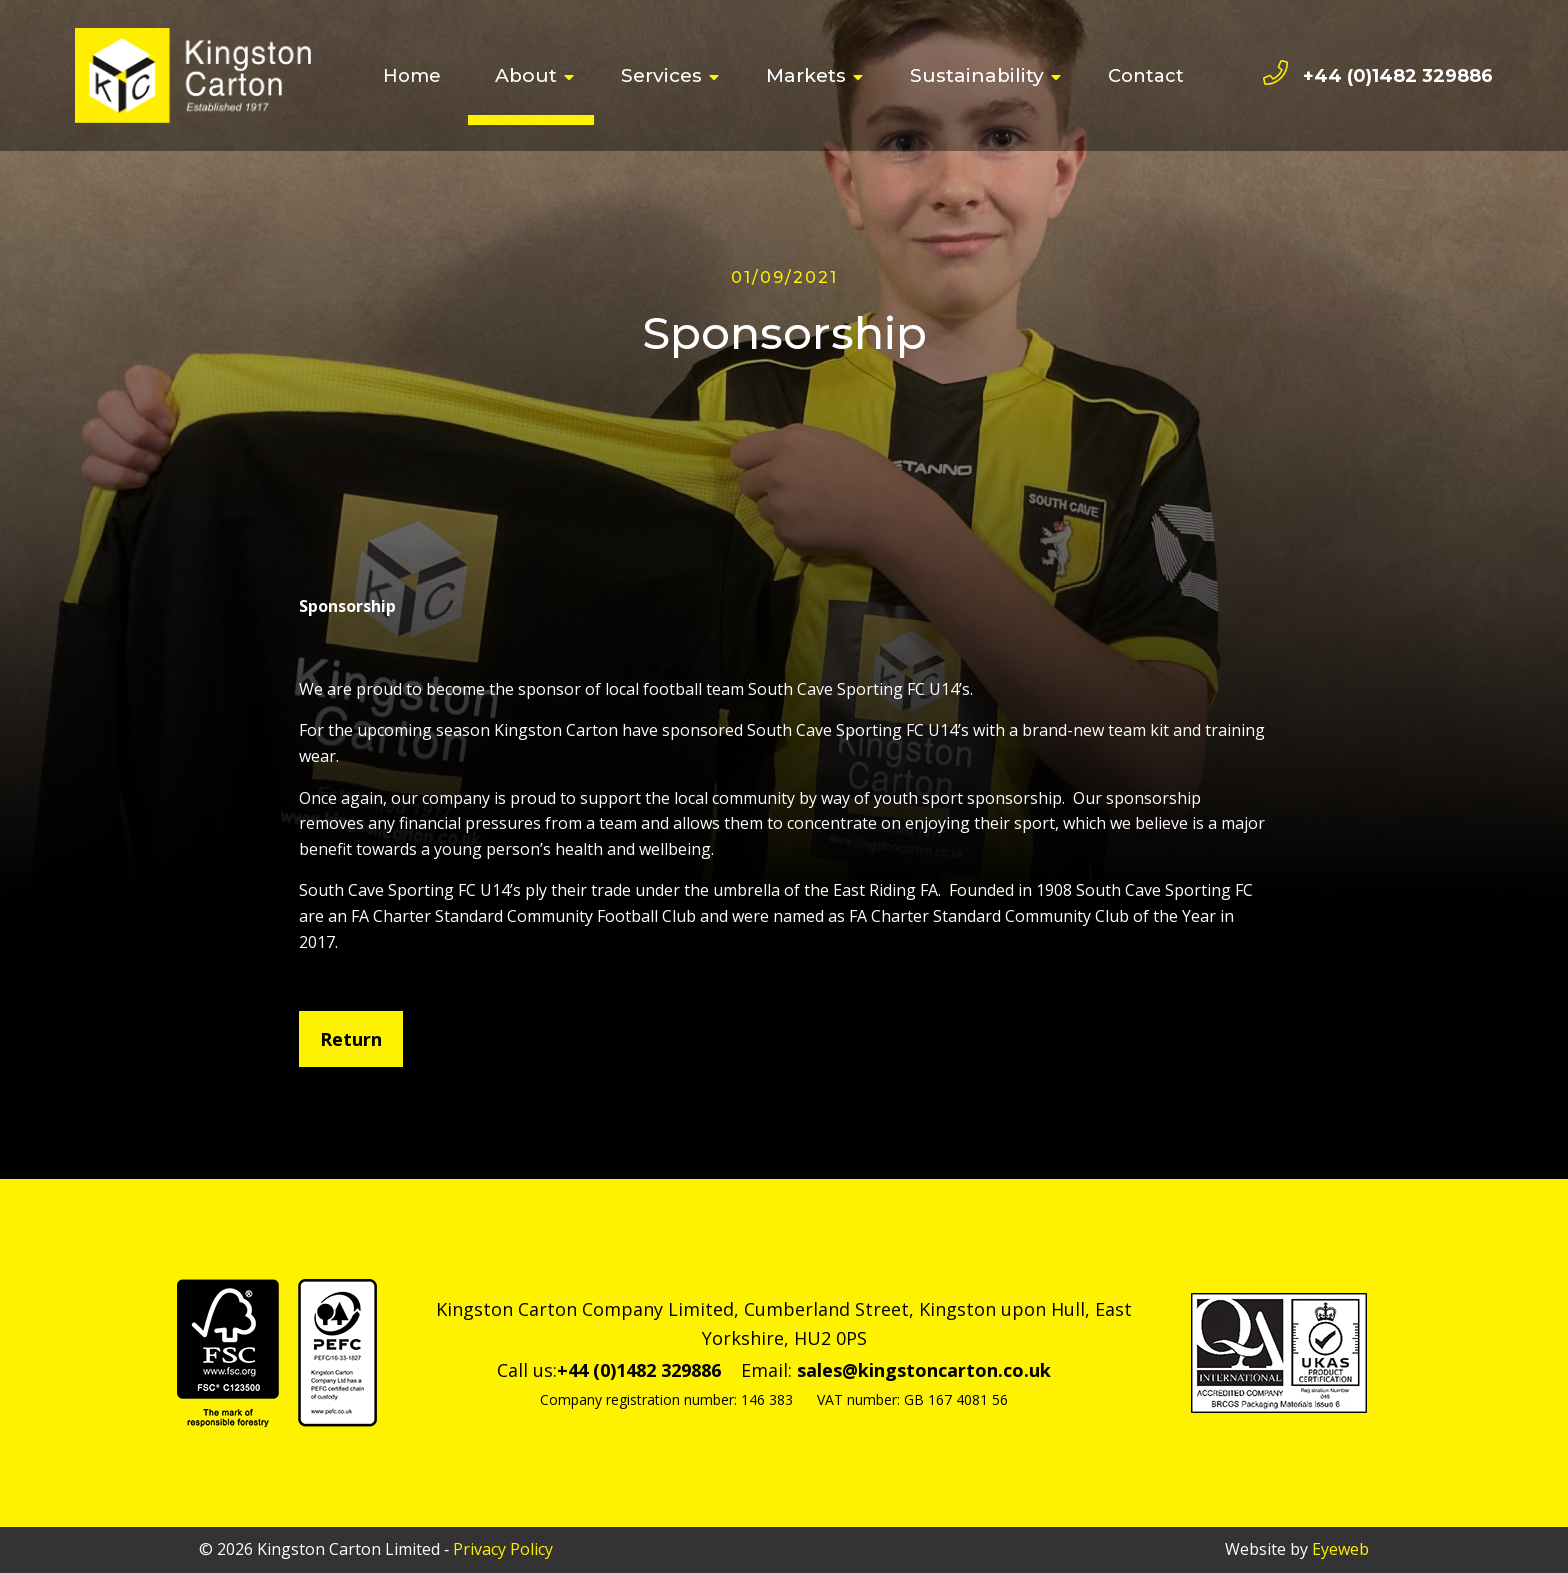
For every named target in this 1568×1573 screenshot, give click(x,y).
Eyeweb (1340, 1549)
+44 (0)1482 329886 (1398, 76)
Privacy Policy (503, 1549)
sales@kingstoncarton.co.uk (924, 1370)
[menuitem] (412, 76)
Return (351, 1039)
